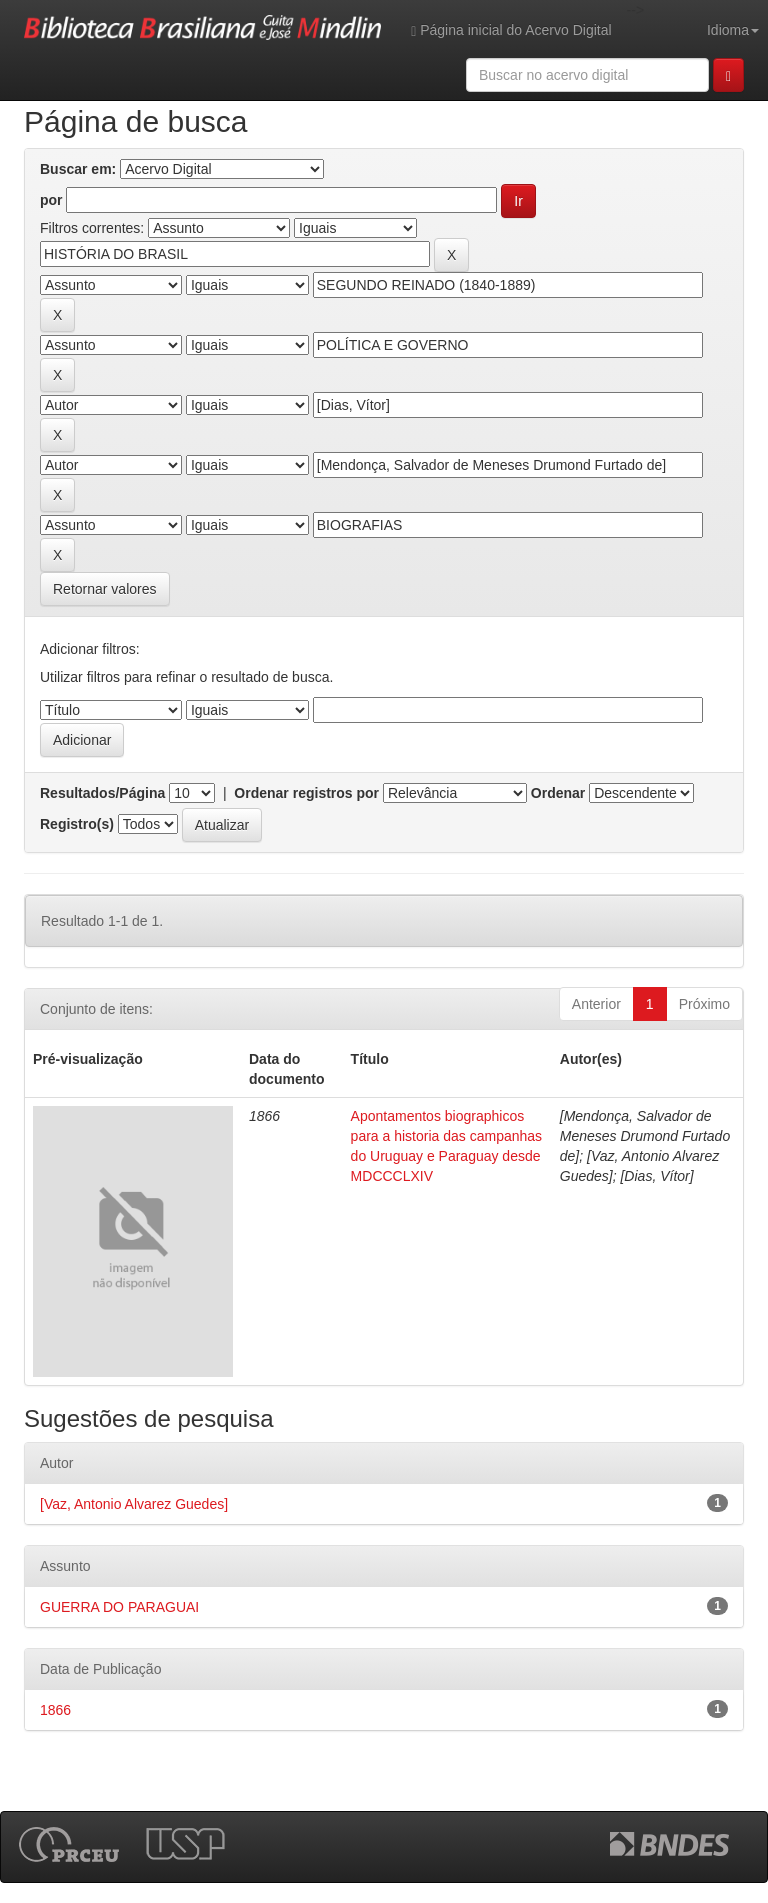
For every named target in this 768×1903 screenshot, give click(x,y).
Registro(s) (77, 824)
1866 (55, 1710)
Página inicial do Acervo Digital (511, 30)
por (51, 200)
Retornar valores (105, 589)
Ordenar (558, 793)
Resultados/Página (102, 793)
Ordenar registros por (306, 793)
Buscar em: (78, 169)
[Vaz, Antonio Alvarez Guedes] (134, 1504)
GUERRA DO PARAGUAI (119, 1607)
